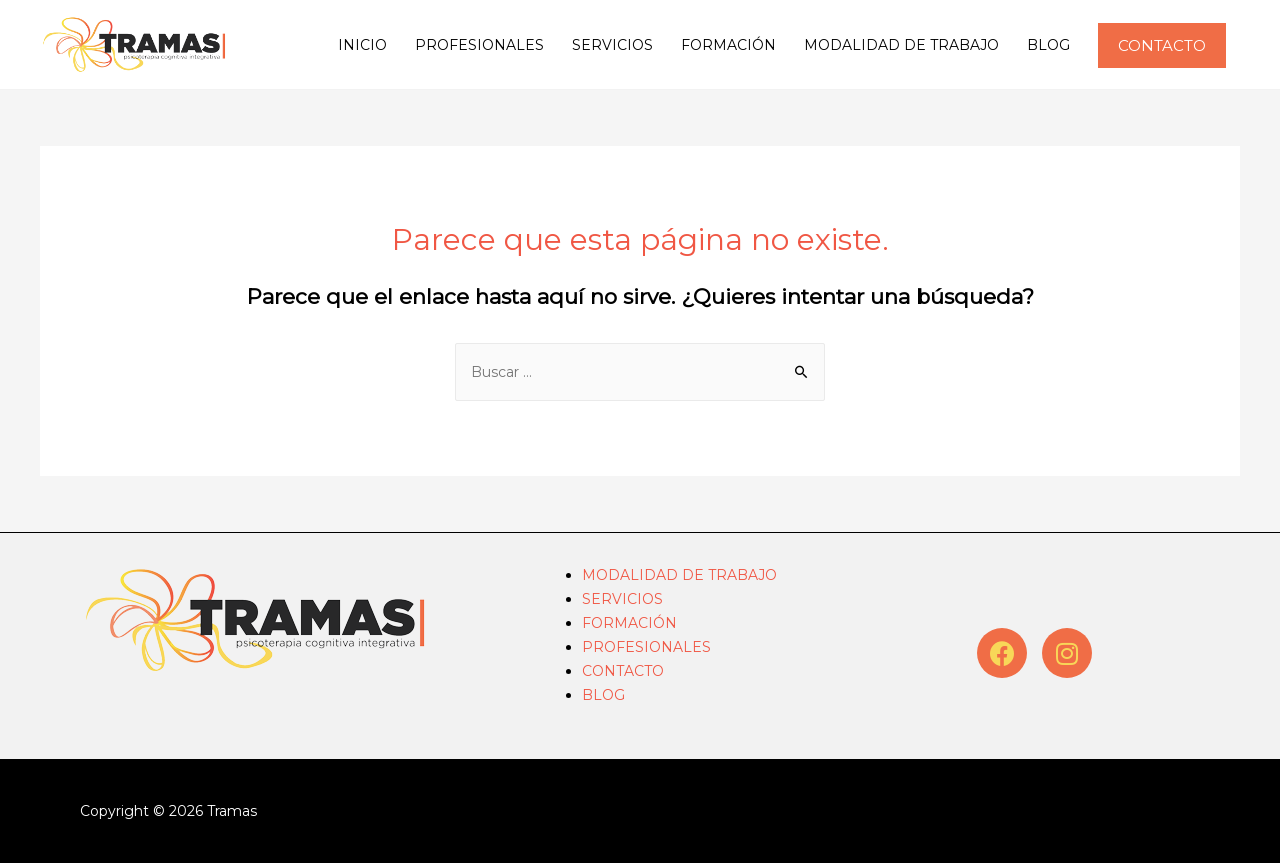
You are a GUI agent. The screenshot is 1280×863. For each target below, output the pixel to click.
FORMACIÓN (728, 45)
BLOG (1048, 45)
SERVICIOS (612, 45)
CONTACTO (623, 671)
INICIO (362, 45)
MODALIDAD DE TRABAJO (901, 45)
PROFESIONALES (479, 45)
